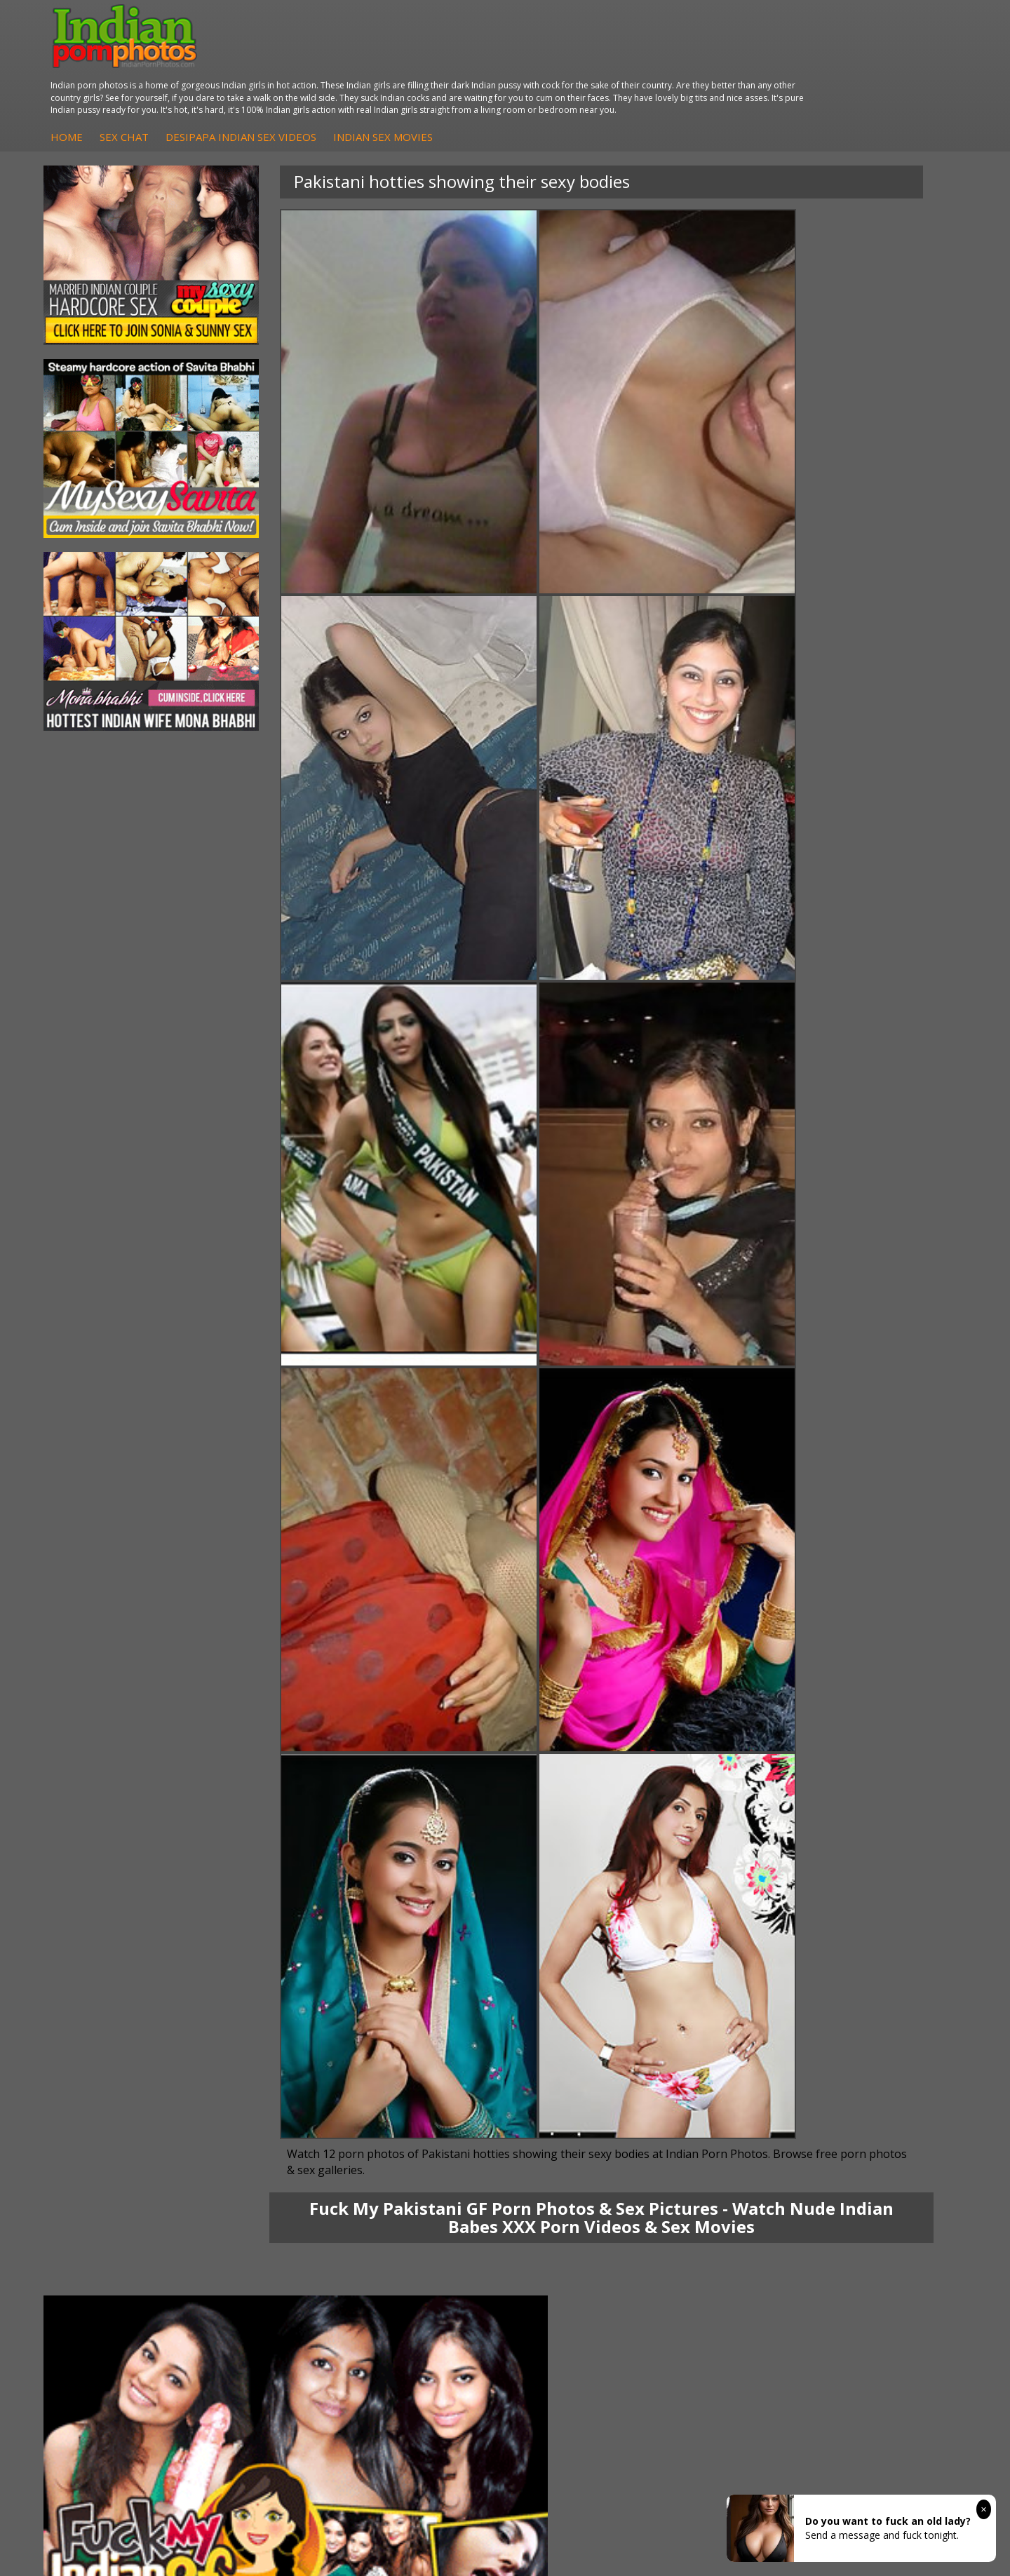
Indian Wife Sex (868, 2147)
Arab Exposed (265, 2119)
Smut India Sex (867, 2162)
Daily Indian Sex (869, 2133)
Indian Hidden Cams (429, 2119)
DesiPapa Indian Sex (280, 2105)
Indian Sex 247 (716, 2162)
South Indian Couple (130, 2162)
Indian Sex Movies (630, 75)
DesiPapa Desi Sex (277, 2147)
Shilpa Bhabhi (115, 2176)
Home (314, 75)
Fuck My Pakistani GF (282, 2176)
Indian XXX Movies (874, 2176)
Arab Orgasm (713, 2105)
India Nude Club (719, 2147)
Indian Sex (257, 2133)
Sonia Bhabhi (114, 2119)
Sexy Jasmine (114, 2133)
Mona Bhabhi (115, 2105)
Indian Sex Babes (573, 2162)
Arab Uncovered (420, 2176)
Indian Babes (413, 2162)
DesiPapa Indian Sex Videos (488, 75)
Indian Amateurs (421, 2147)
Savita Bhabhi (116, 2147)
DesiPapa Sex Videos (432, 2105)
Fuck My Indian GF (426, 2133)
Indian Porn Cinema (578, 2105)
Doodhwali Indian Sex (882, 2119)
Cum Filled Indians (724, 2133)
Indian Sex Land (719, 2176)
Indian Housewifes (276, 2162)
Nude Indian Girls (572, 2176)
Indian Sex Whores (576, 2119)
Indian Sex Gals (568, 2147)
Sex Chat (371, 75)
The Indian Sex (866, 2105)
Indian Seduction (571, 2133)
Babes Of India (716, 2119)
